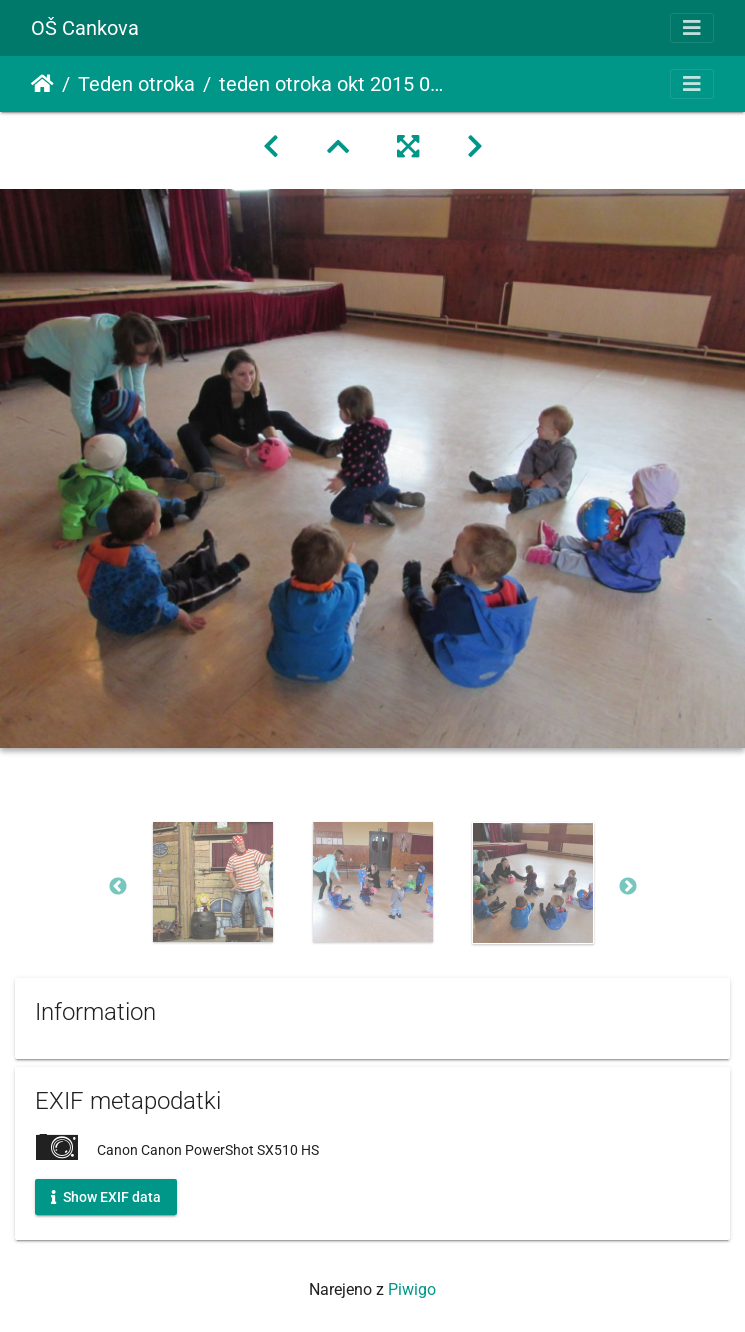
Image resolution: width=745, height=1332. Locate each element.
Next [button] (628, 887)
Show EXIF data (106, 1196)
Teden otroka (136, 84)
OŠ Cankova (85, 28)
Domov (42, 84)
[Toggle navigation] (692, 28)
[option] (213, 882)
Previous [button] (118, 887)
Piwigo (412, 1289)
